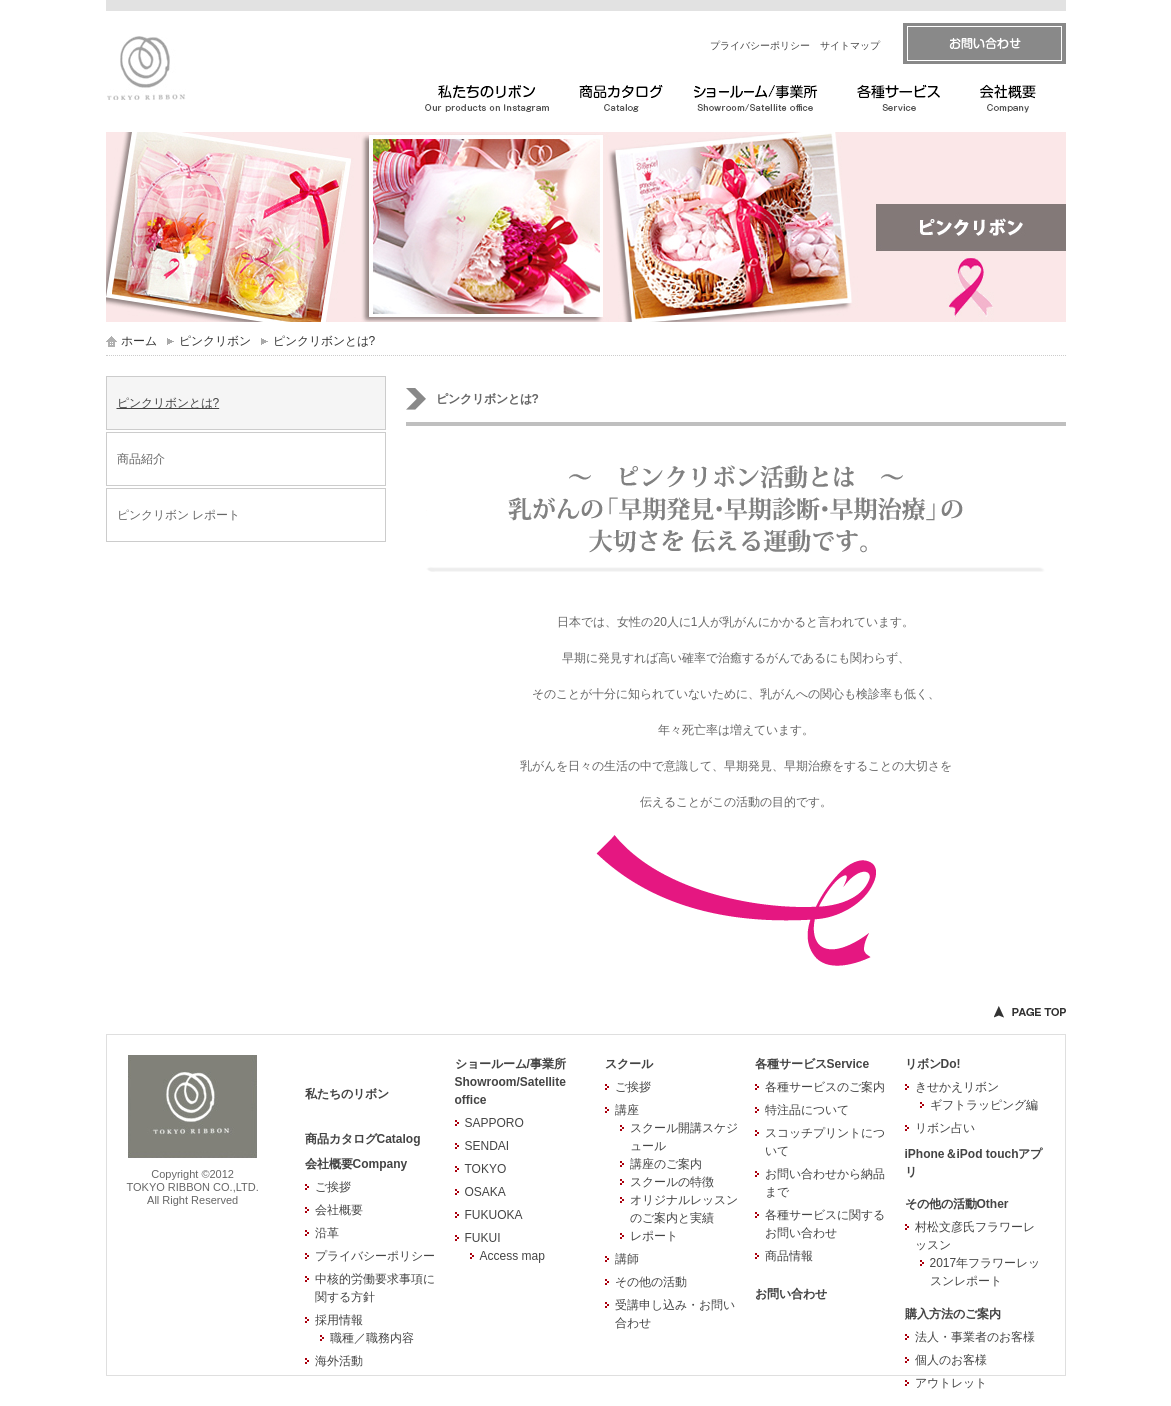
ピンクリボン (215, 341)
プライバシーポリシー (760, 45)
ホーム (139, 341)
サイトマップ (850, 45)
